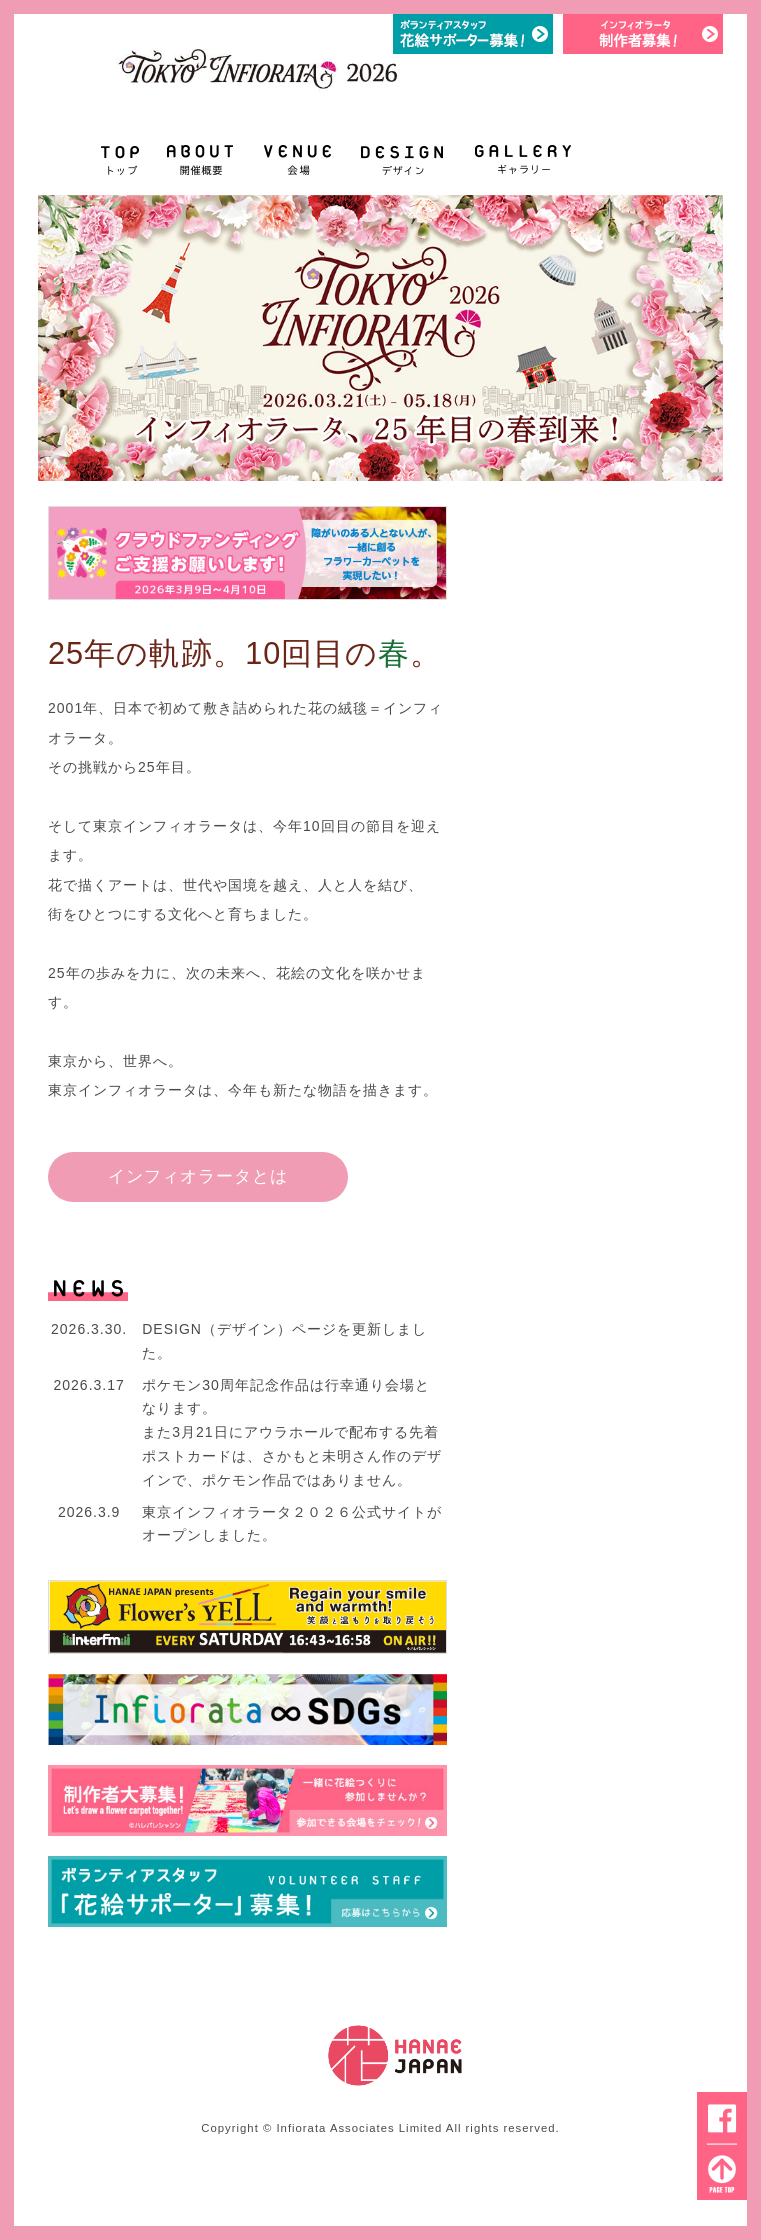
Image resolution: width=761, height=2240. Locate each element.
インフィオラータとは (198, 1176)
